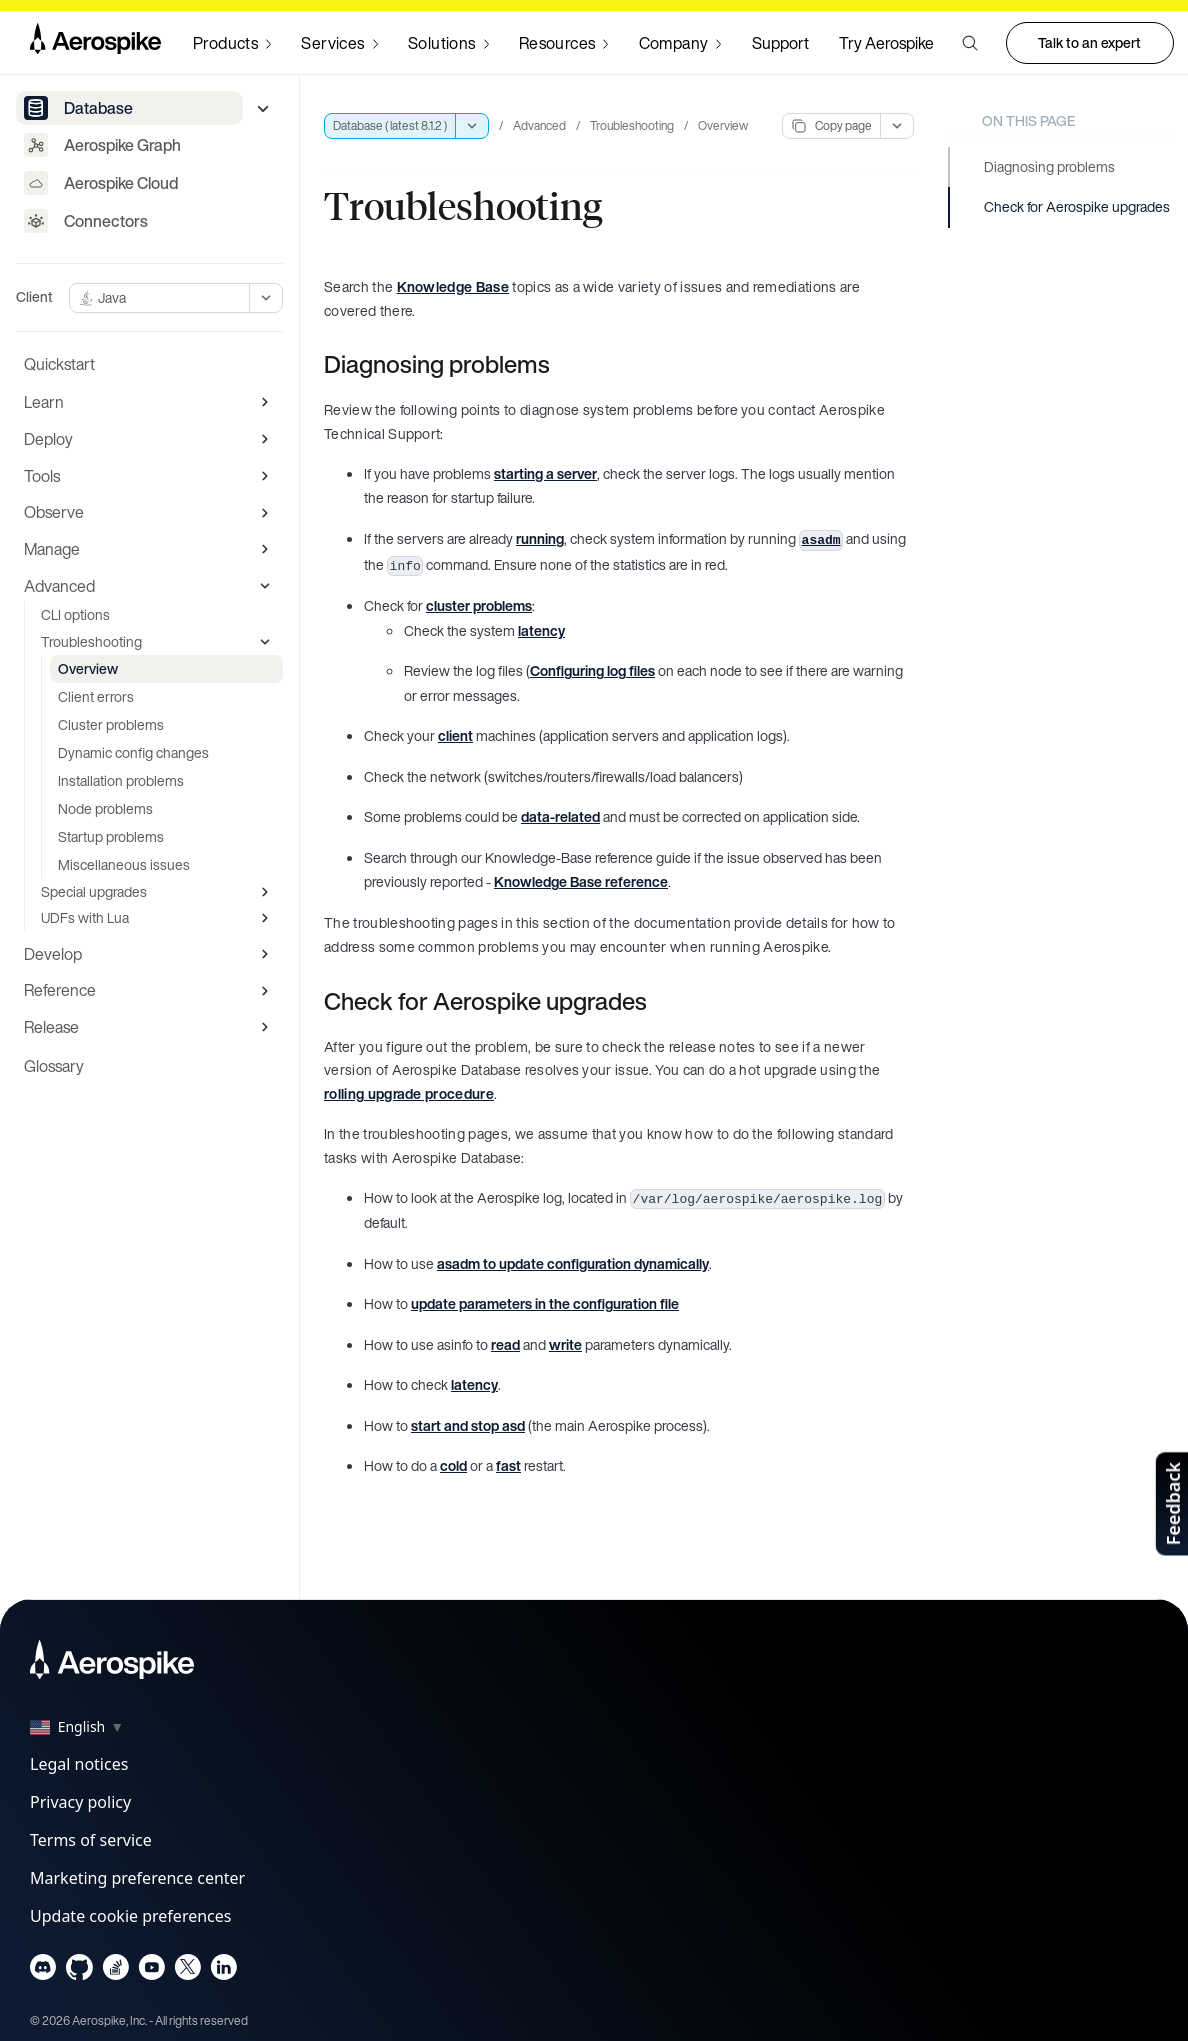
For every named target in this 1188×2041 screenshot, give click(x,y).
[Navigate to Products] (232, 43)
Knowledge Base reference (581, 881)
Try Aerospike (886, 43)
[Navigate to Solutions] (448, 43)
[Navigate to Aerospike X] (187, 1971)
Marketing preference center (137, 1878)
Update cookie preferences (130, 1916)
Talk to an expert (1089, 42)
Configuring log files (592, 670)
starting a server (545, 473)
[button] (970, 43)
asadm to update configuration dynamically (573, 1263)
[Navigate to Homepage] (95, 43)
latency (541, 630)
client (455, 735)
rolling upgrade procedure (409, 1093)
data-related (560, 816)
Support (780, 43)
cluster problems (479, 605)
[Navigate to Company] (680, 43)
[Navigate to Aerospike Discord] (43, 1971)
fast (508, 1465)
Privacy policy (80, 1802)
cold (453, 1465)
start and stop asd (468, 1425)
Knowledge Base (453, 286)
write (565, 1344)
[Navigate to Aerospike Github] (79, 1971)
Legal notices (79, 1764)
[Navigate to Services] (339, 43)
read (505, 1344)
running (540, 538)
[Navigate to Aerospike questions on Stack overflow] (115, 1971)
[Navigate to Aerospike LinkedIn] (223, 1971)
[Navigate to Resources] (564, 43)
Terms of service (91, 1840)
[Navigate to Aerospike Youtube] (151, 1971)
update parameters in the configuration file (545, 1303)
